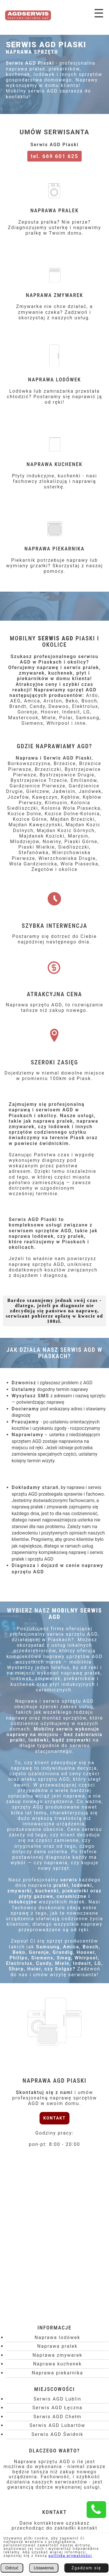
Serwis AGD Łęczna (57, 2407)
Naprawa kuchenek (57, 2364)
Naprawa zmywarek (58, 2355)
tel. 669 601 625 (54, 156)
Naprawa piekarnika (57, 2373)
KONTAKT (54, 2118)
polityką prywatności (70, 2556)
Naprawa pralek (57, 2346)
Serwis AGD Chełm (57, 2416)
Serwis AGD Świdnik (57, 2434)
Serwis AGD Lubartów (57, 2425)
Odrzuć (11, 2568)
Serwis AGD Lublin (57, 2399)
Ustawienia (43, 2568)
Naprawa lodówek (57, 2337)
